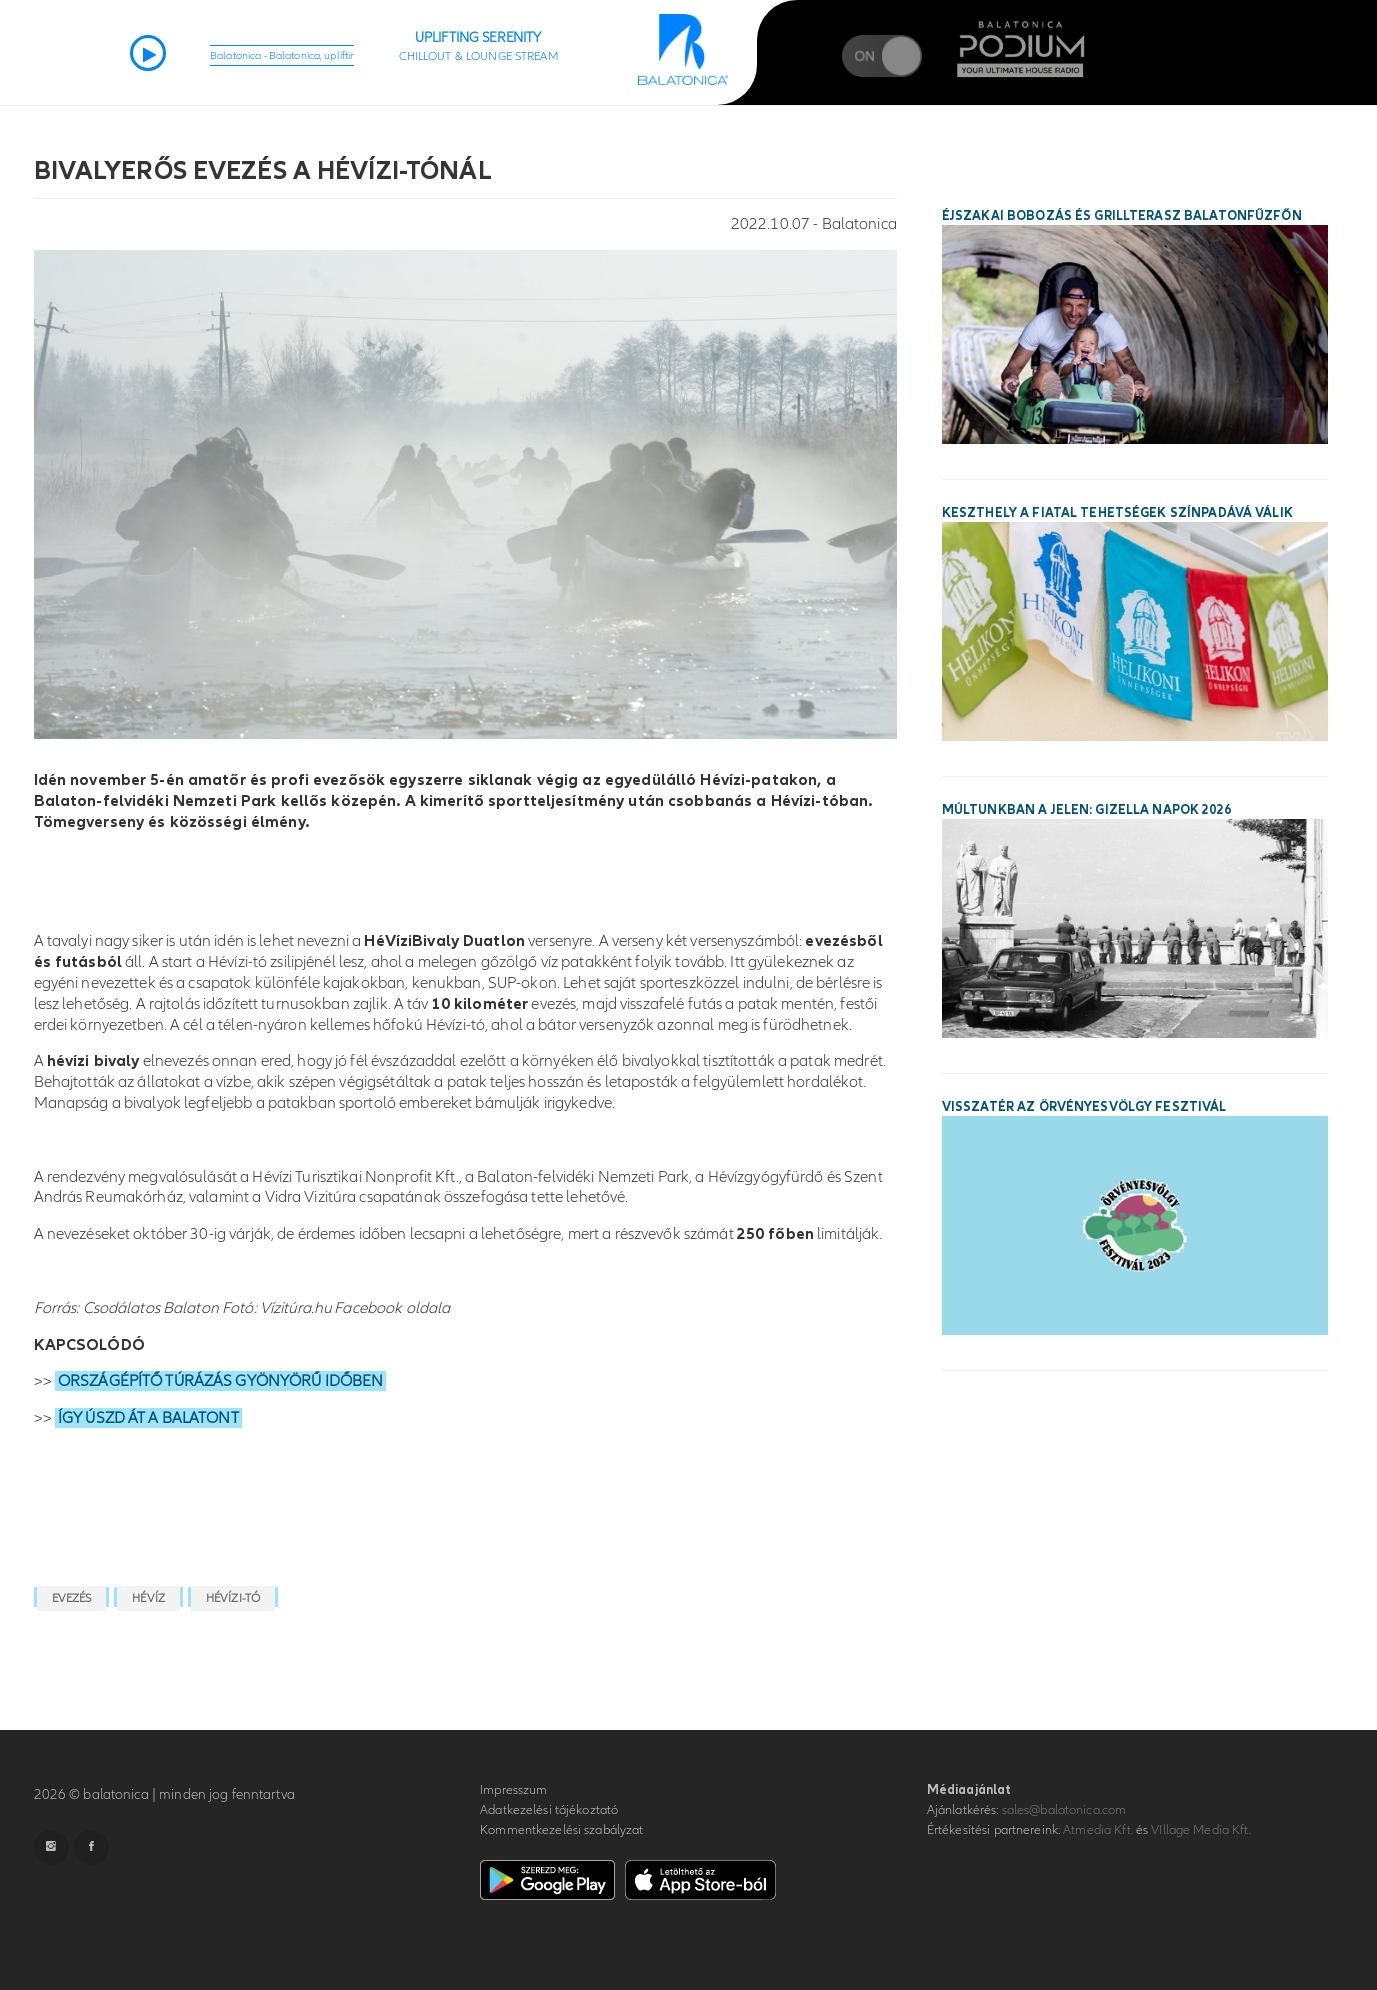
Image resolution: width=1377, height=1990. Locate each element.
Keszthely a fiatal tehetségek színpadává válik (1117, 513)
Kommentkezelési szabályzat (561, 1830)
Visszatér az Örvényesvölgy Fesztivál (1084, 1107)
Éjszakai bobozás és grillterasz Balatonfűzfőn (1122, 216)
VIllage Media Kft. (1200, 1830)
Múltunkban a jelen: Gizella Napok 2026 (1086, 810)
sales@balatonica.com (1064, 1810)
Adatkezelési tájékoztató (549, 1810)
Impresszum (513, 1790)
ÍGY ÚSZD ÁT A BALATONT (148, 1418)
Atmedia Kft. (1098, 1830)
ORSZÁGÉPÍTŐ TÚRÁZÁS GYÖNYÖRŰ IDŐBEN (221, 1381)
